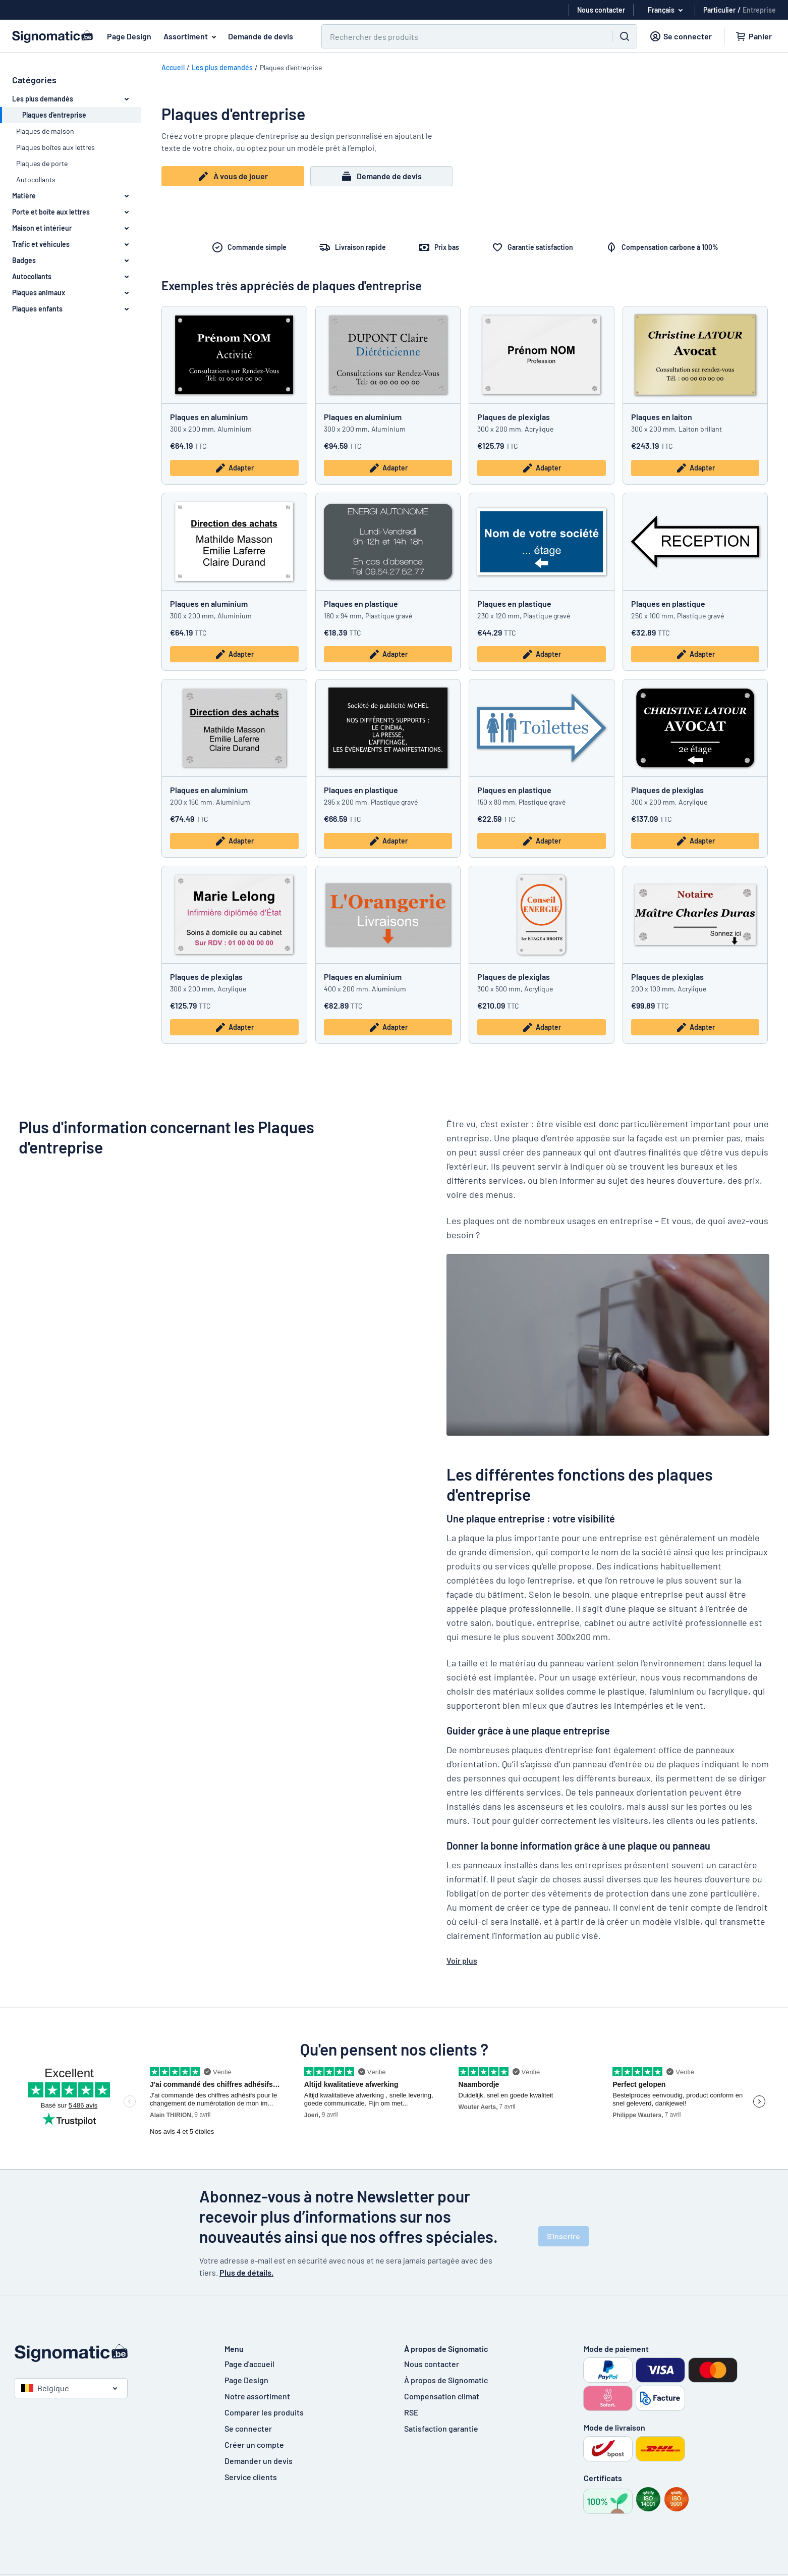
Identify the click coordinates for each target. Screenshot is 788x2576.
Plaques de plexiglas (513, 417)
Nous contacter (431, 2364)
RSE (411, 2412)
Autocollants (35, 179)
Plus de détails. (246, 2272)
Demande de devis (260, 36)
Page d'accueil (249, 2364)
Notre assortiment (257, 2396)
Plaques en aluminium (209, 417)
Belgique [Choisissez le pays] (45, 2388)
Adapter (234, 468)
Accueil (173, 67)
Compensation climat (441, 2396)
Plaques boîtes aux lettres (55, 147)
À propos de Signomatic (446, 2380)
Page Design (129, 36)
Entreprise (759, 10)
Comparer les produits (264, 2412)
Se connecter (248, 2428)
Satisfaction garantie (441, 2428)
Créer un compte (254, 2444)
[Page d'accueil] (109, 2353)
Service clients (250, 2477)
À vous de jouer (232, 176)
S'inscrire (563, 2236)
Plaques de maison (45, 131)
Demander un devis (258, 2460)
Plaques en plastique (361, 603)
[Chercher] (461, 36)
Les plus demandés (222, 67)
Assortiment (191, 36)
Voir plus (461, 1960)
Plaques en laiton (661, 417)
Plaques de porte (42, 163)
